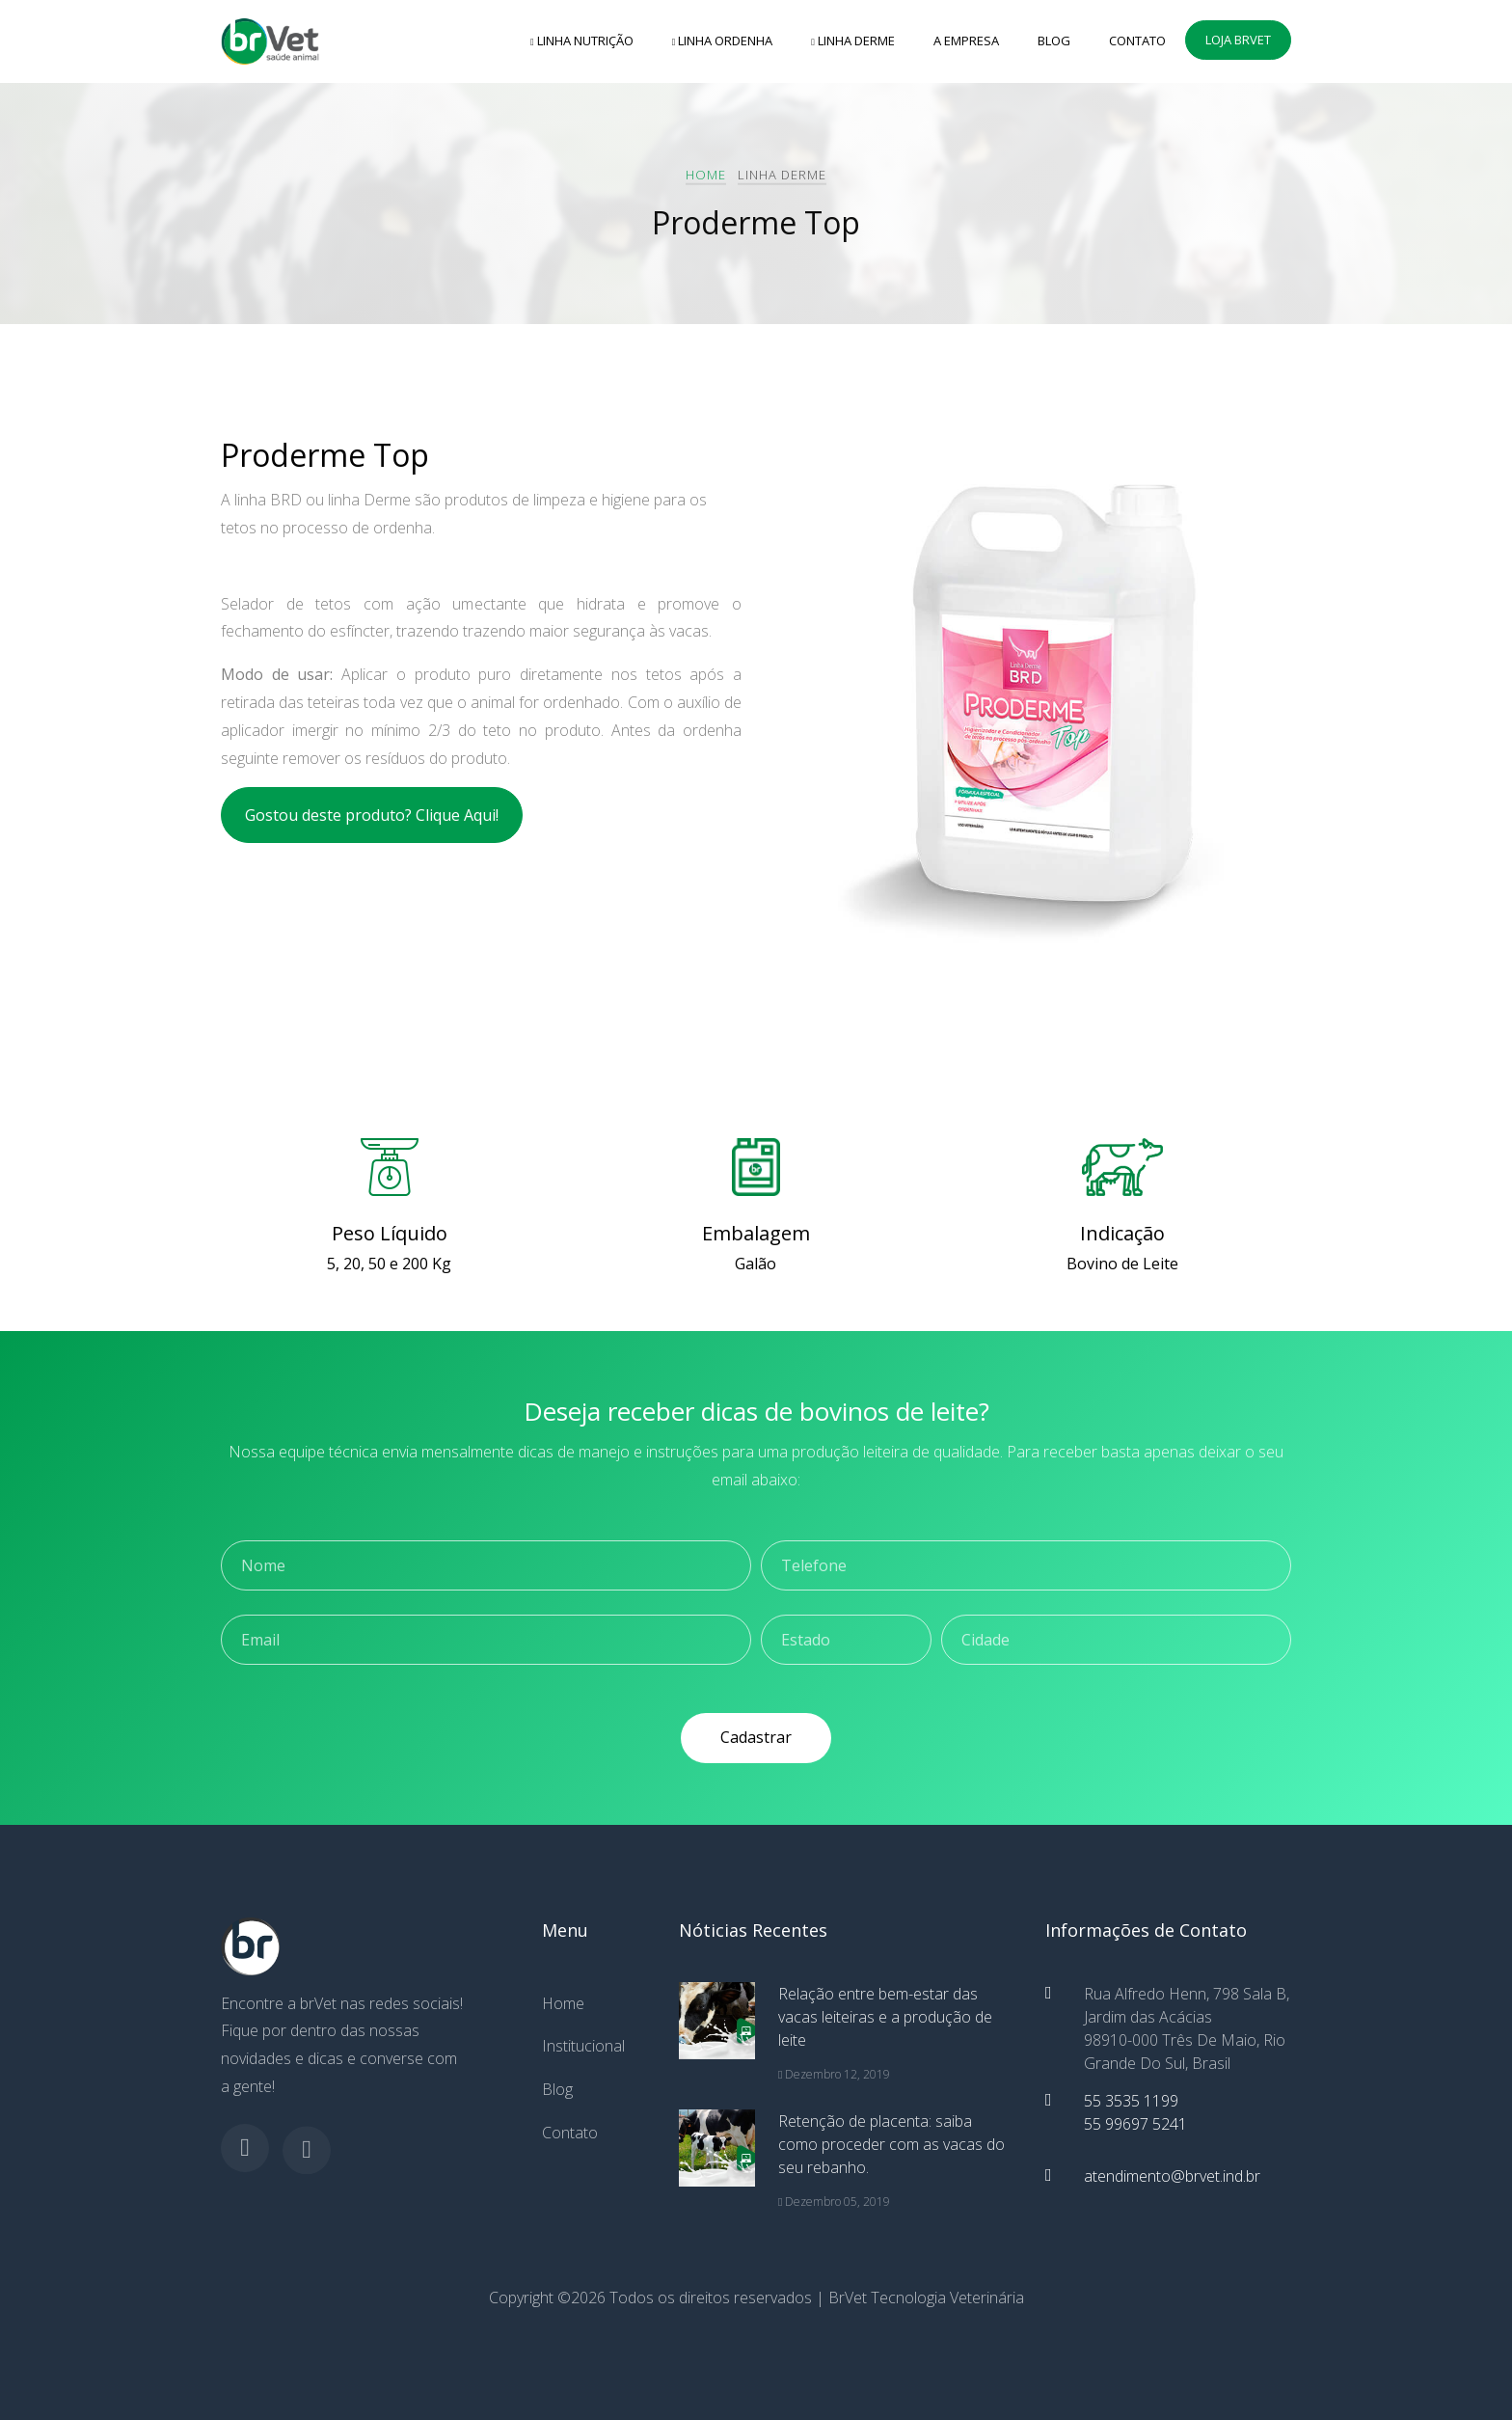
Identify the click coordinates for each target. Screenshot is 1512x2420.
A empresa (966, 40)
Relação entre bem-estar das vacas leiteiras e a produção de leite (885, 2017)
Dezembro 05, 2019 (834, 2201)
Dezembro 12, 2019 (834, 2074)
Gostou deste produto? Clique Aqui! (372, 815)
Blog (1054, 40)
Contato (1137, 40)
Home (706, 174)
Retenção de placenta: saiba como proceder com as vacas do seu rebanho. (891, 2144)
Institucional (583, 2045)
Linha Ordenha (722, 40)
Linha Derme (853, 40)
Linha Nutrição (582, 40)
